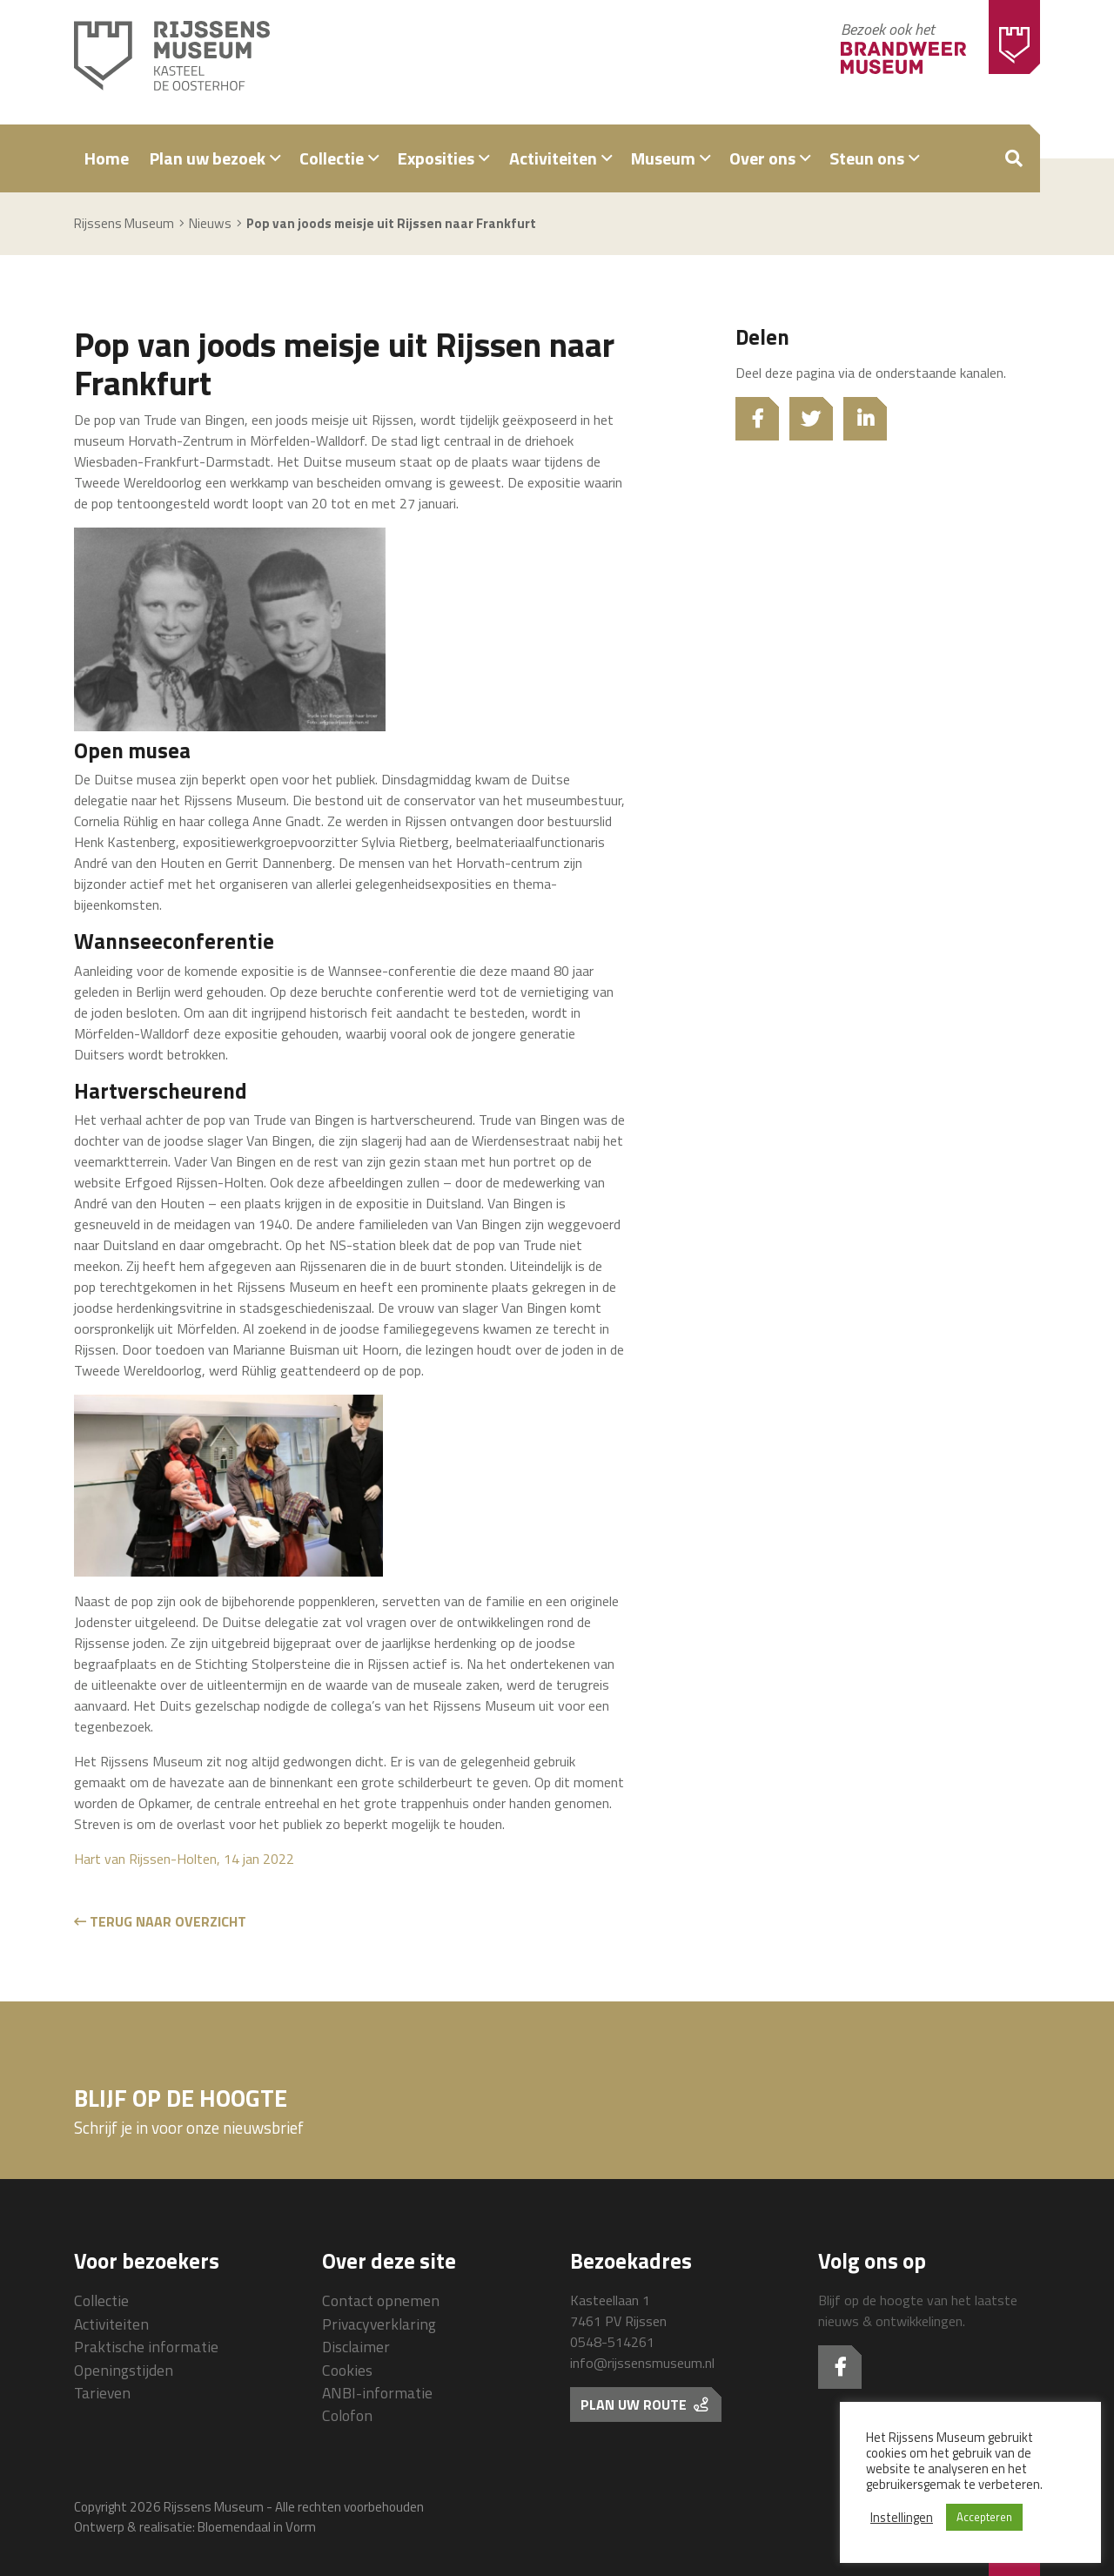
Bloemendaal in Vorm (257, 2527)
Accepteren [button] (984, 2517)
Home (106, 158)
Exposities (436, 158)
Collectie (331, 158)
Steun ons (866, 158)
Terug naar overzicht (160, 1921)
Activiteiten (553, 158)
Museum (663, 158)
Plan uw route (644, 2404)
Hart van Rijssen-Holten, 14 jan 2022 (184, 1858)
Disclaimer (356, 2346)
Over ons (762, 158)
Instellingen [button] (901, 2518)
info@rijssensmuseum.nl (642, 2362)
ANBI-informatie (377, 2392)
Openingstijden (123, 2370)
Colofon (347, 2415)
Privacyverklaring (379, 2324)
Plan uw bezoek (207, 158)
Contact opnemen (381, 2300)
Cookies (347, 2370)
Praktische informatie (146, 2346)
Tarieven (102, 2392)
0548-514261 (612, 2341)
